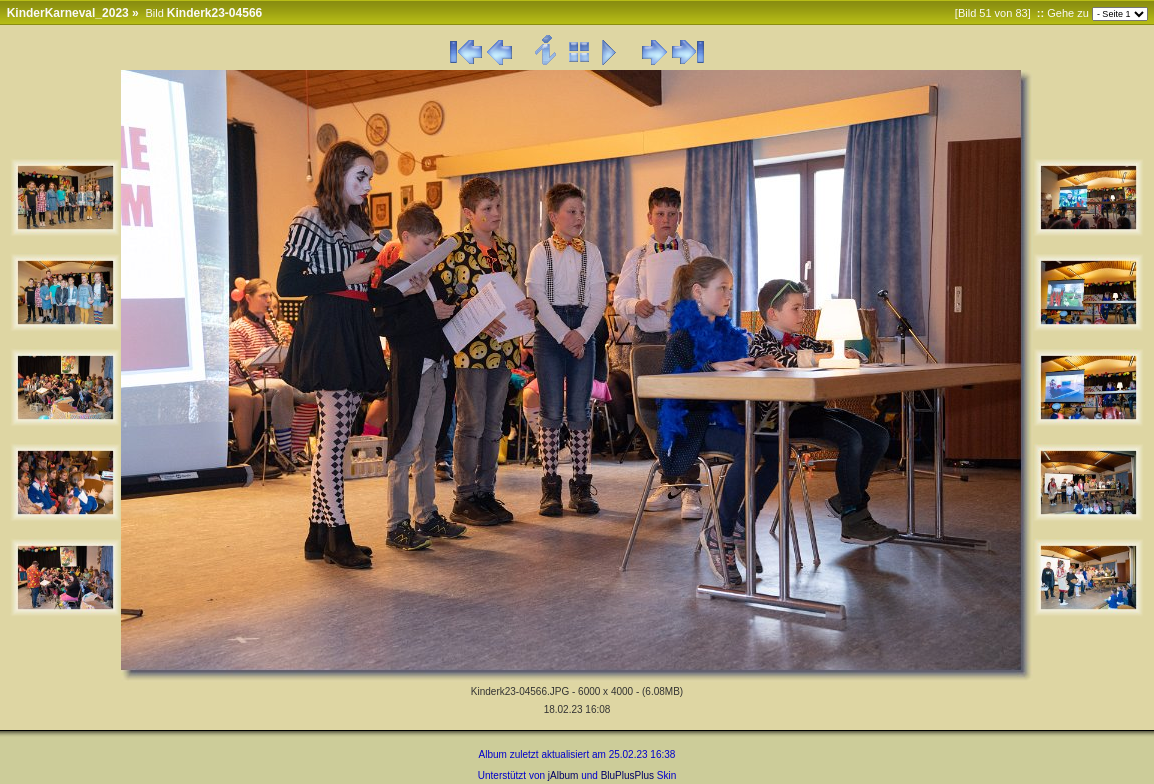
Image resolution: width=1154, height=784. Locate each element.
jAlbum (563, 775)
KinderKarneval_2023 (68, 13)
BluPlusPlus (627, 775)
